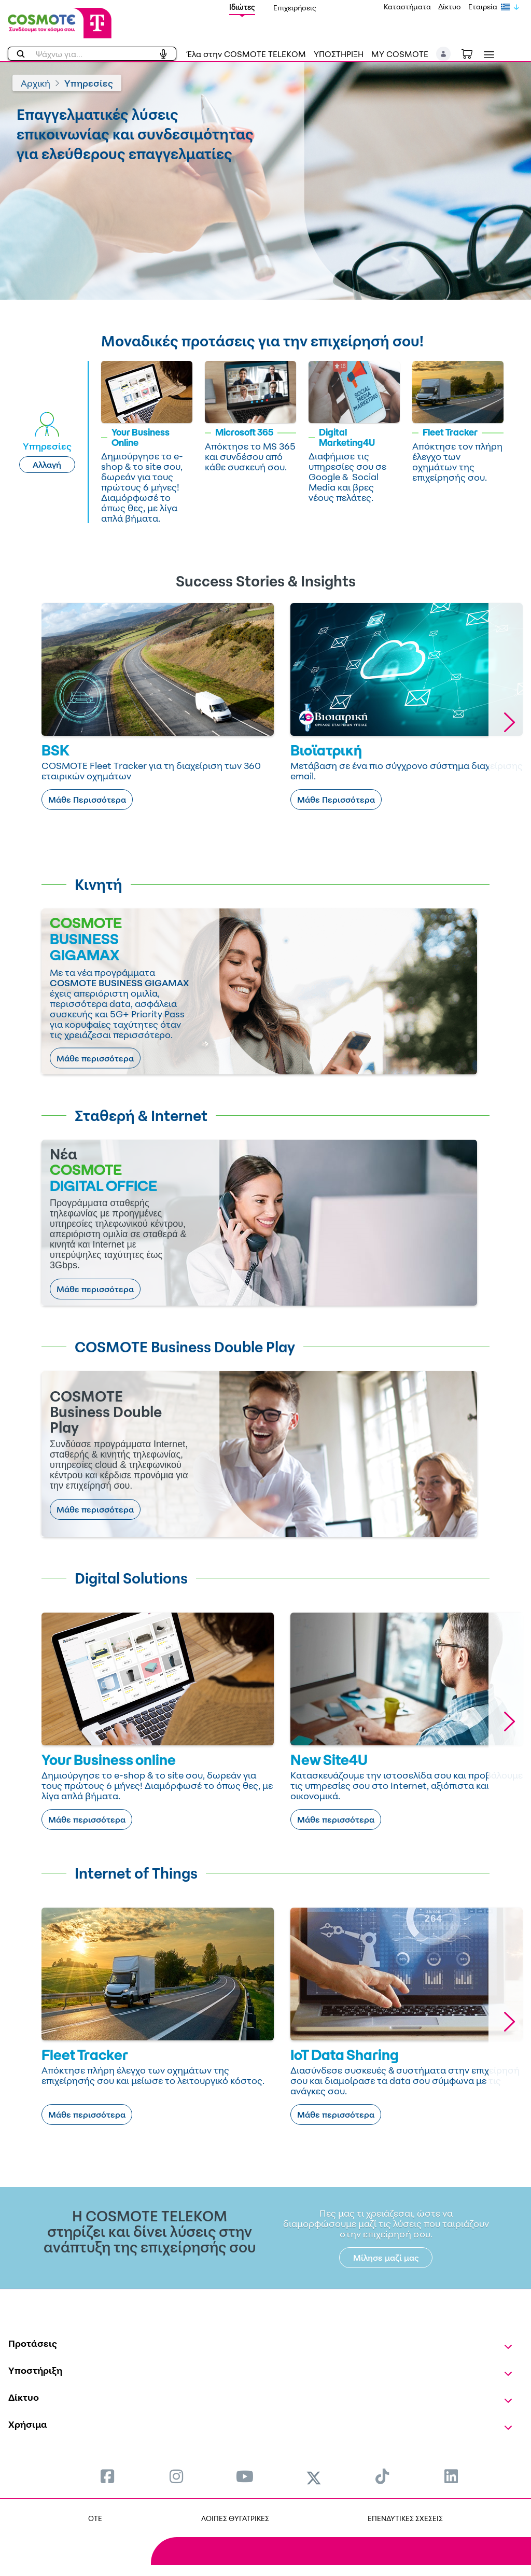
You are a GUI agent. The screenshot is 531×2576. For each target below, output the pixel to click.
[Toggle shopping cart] (472, 53)
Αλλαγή (47, 464)
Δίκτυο (449, 6)
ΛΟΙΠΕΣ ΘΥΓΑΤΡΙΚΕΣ (235, 2518)
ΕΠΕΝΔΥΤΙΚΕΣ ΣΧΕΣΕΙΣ (405, 2518)
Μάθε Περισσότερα (87, 799)
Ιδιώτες (242, 7)
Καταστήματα (407, 6)
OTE (95, 2518)
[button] (443, 54)
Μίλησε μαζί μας (386, 2257)
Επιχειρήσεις (294, 7)
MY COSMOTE (399, 54)
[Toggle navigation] (487, 54)
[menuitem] (107, 2476)
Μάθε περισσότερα (95, 1058)
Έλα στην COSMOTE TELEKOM (246, 54)
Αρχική (35, 83)
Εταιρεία (482, 6)
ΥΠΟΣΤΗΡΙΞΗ (339, 54)
